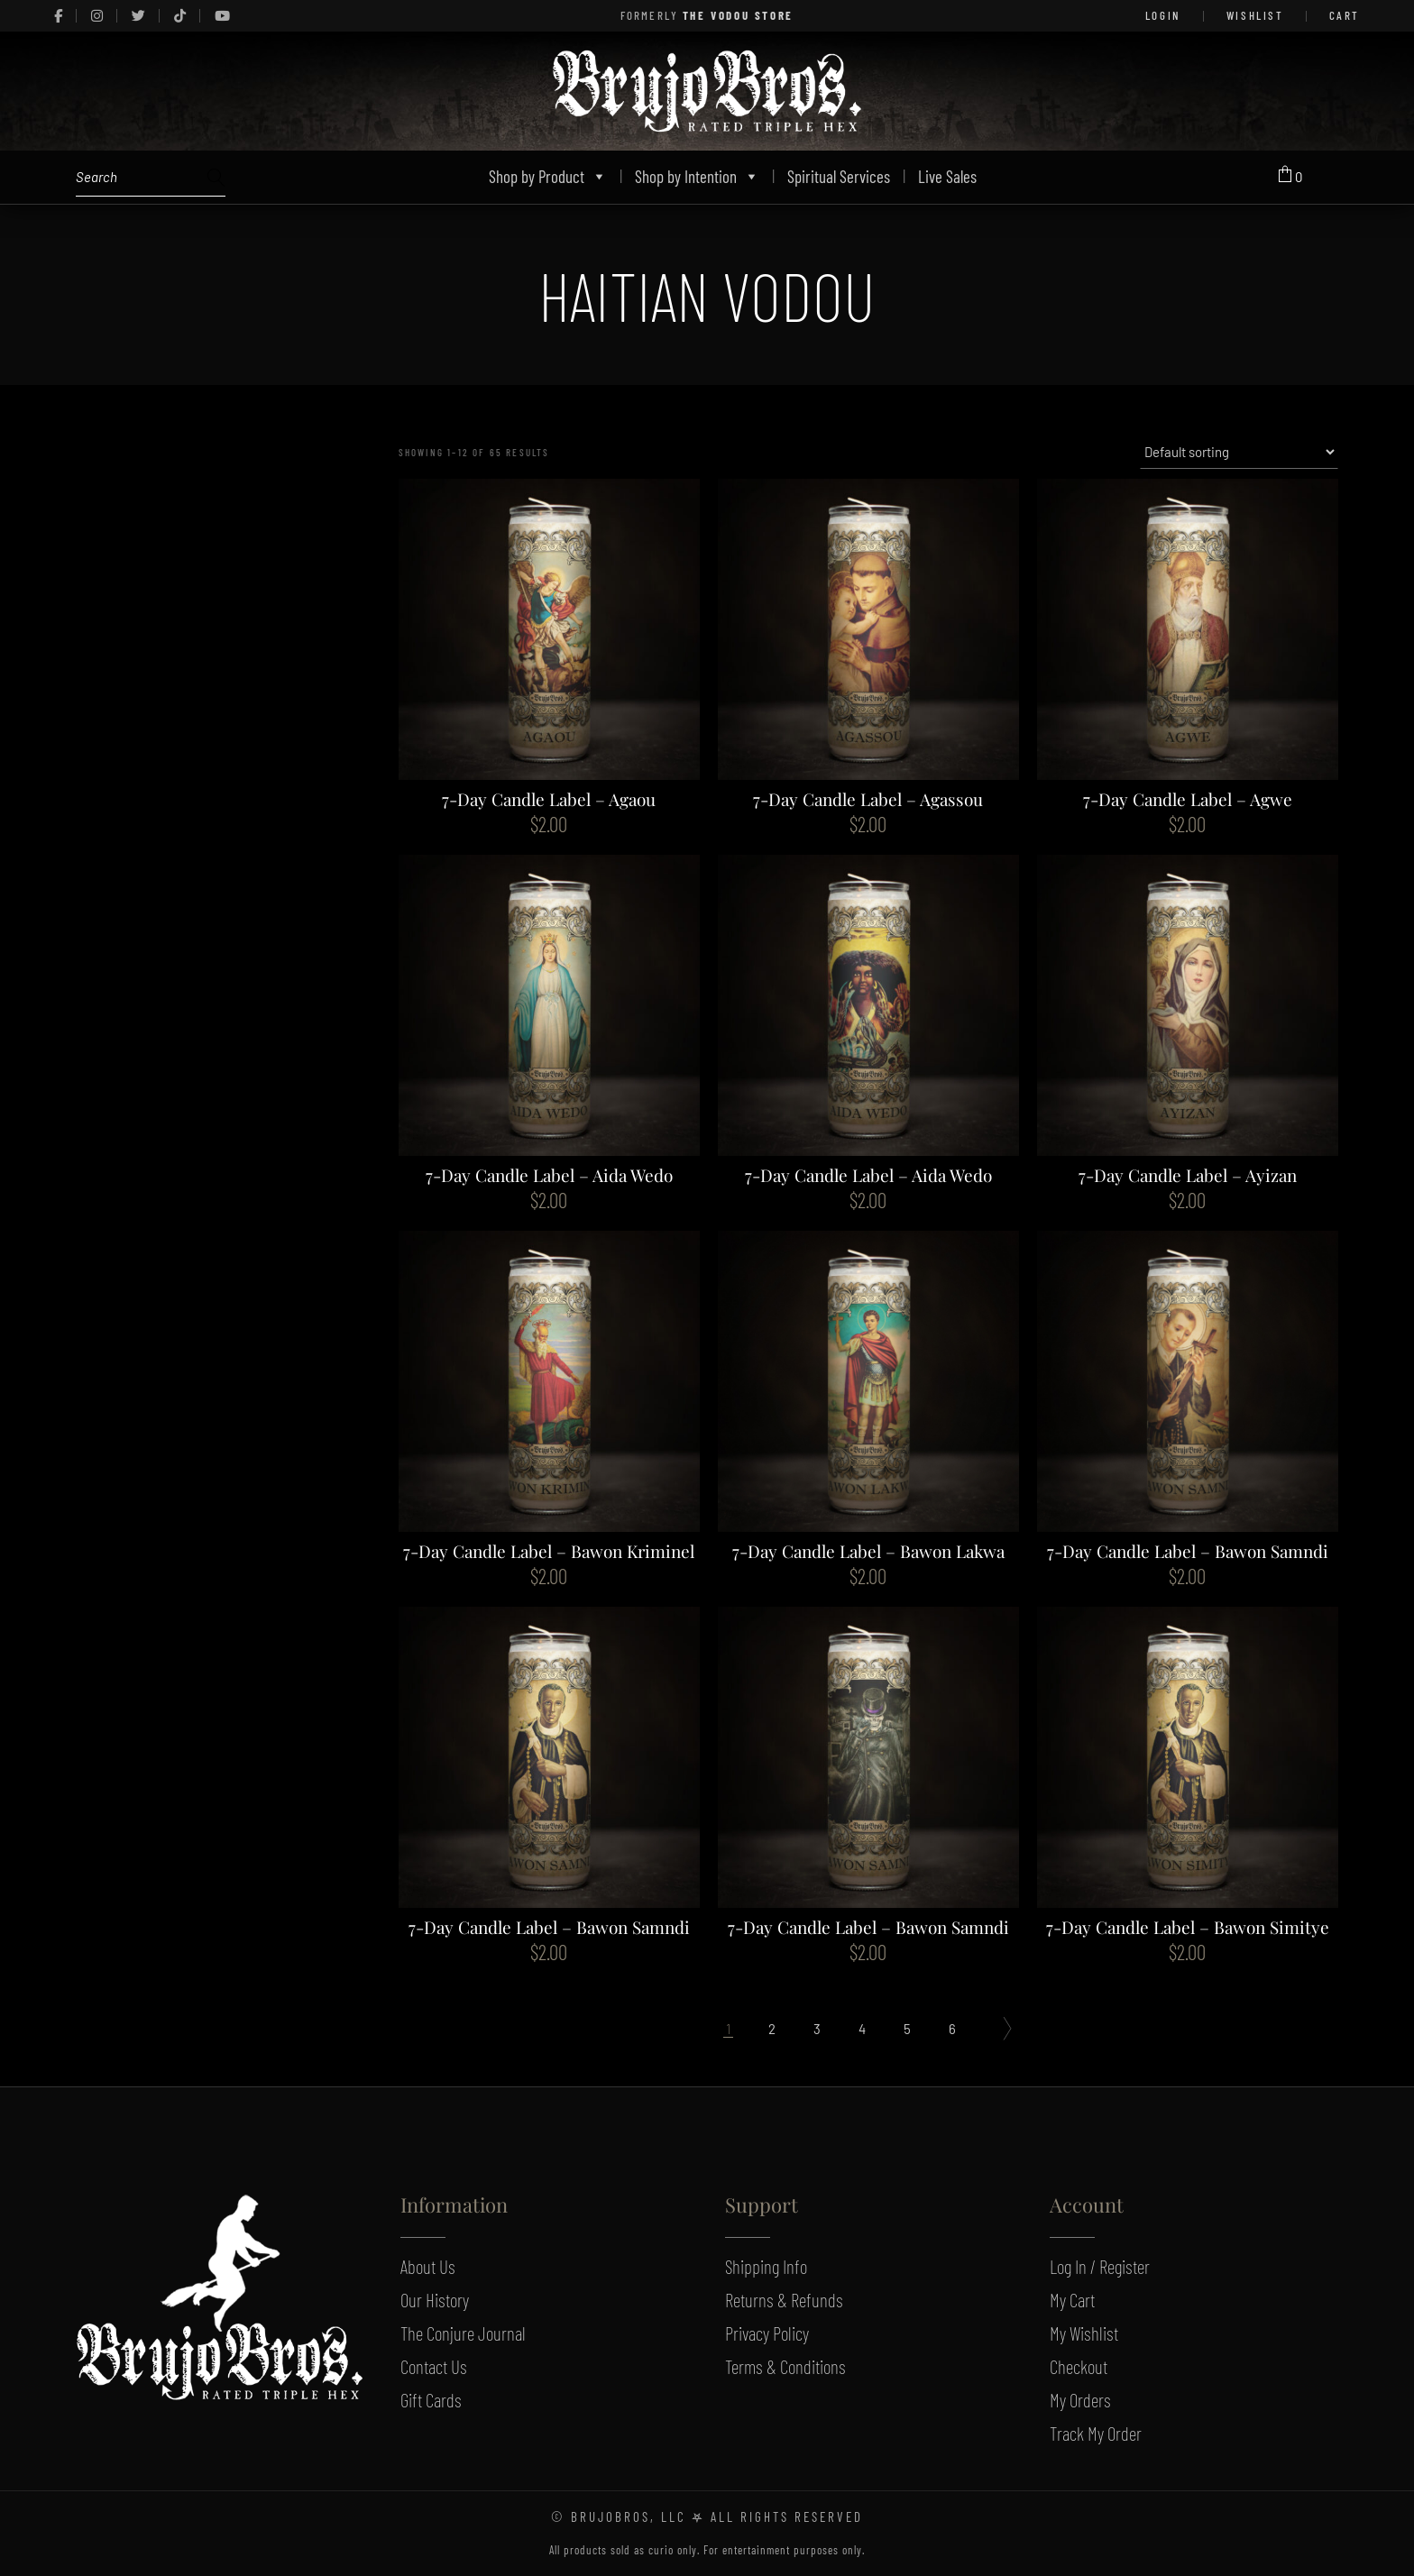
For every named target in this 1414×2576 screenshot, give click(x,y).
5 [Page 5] (907, 2029)
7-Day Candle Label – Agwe (1187, 799)
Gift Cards (431, 2399)
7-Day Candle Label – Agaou (549, 799)
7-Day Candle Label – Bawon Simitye (1187, 1927)
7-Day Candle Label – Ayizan (1188, 1175)
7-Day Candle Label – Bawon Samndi (1187, 1551)
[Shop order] (1239, 452)
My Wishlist (1084, 2333)
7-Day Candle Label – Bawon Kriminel (548, 1551)
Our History (434, 2299)
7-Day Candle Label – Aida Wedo (549, 1175)
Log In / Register (1100, 2266)
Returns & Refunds (784, 2299)
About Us (427, 2266)
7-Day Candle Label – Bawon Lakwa (868, 1551)
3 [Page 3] (817, 2029)
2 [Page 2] (772, 2029)
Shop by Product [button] (548, 176)
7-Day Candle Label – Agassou (868, 799)
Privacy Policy (767, 2333)
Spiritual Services (838, 176)
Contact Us (433, 2366)
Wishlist (1255, 15)
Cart (1344, 15)
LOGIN (1163, 15)
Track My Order (1096, 2433)
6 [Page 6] (952, 2029)
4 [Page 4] (862, 2029)
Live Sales (947, 176)
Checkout (1078, 2366)
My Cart (1072, 2299)
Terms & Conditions (785, 2366)
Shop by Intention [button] (697, 176)
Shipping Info (766, 2266)
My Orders (1080, 2399)
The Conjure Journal (463, 2333)
